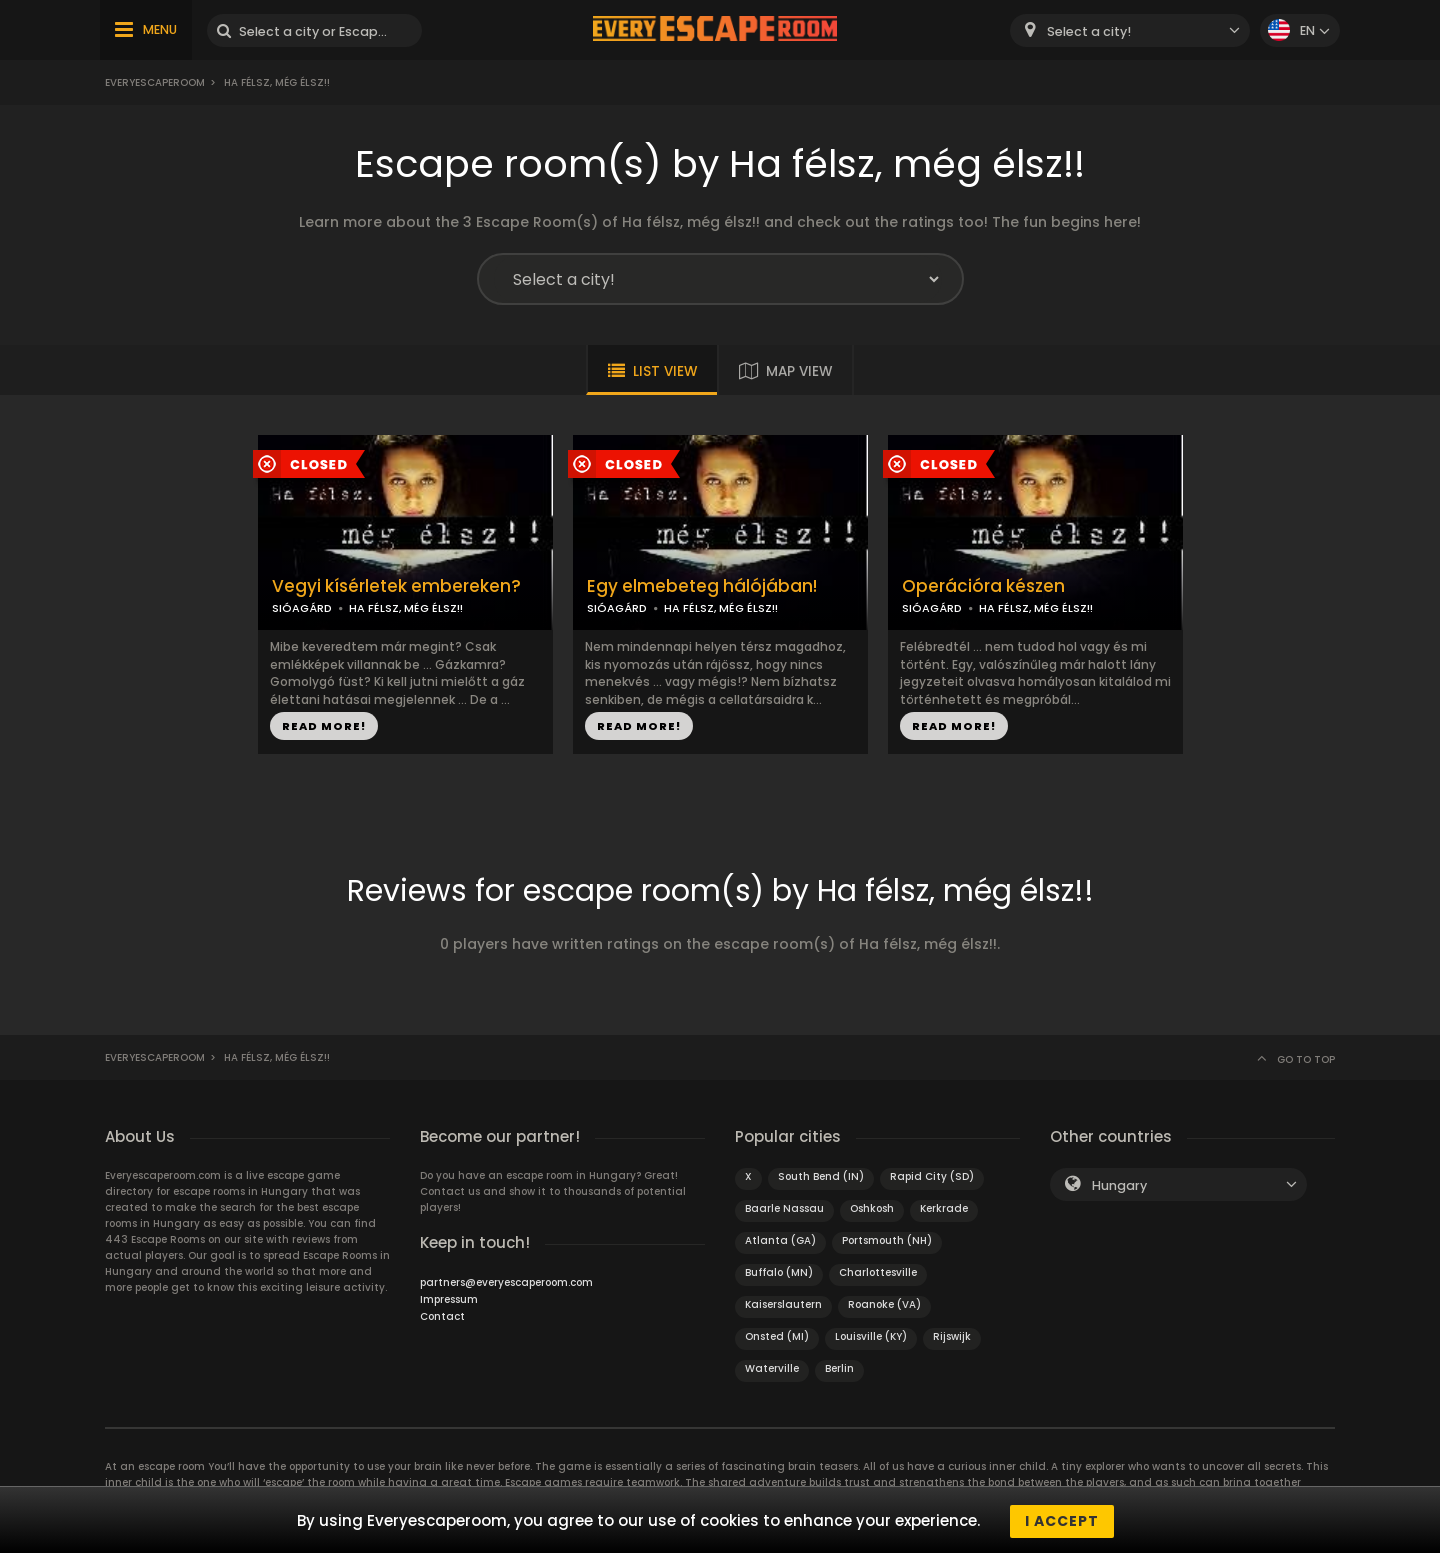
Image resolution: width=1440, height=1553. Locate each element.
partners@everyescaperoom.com (506, 1282)
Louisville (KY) (871, 1336)
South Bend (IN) (821, 1176)
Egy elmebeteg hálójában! (702, 586)
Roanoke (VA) (884, 1304)
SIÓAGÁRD (302, 608)
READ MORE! (324, 726)
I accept (1062, 1521)
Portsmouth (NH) (887, 1240)
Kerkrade (944, 1208)
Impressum (449, 1299)
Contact (442, 1316)
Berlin (839, 1368)
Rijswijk (952, 1336)
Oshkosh (872, 1208)
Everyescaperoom (155, 82)
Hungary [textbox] (1119, 1185)
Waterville (772, 1368)
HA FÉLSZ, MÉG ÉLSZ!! (406, 608)
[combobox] (1130, 30)
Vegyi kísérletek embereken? (396, 586)
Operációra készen (983, 586)
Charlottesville (878, 1272)
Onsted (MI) (777, 1336)
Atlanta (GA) (780, 1240)
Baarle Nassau (784, 1208)
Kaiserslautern (783, 1304)
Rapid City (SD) (932, 1176)
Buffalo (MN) (779, 1272)
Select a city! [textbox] (1089, 31)
